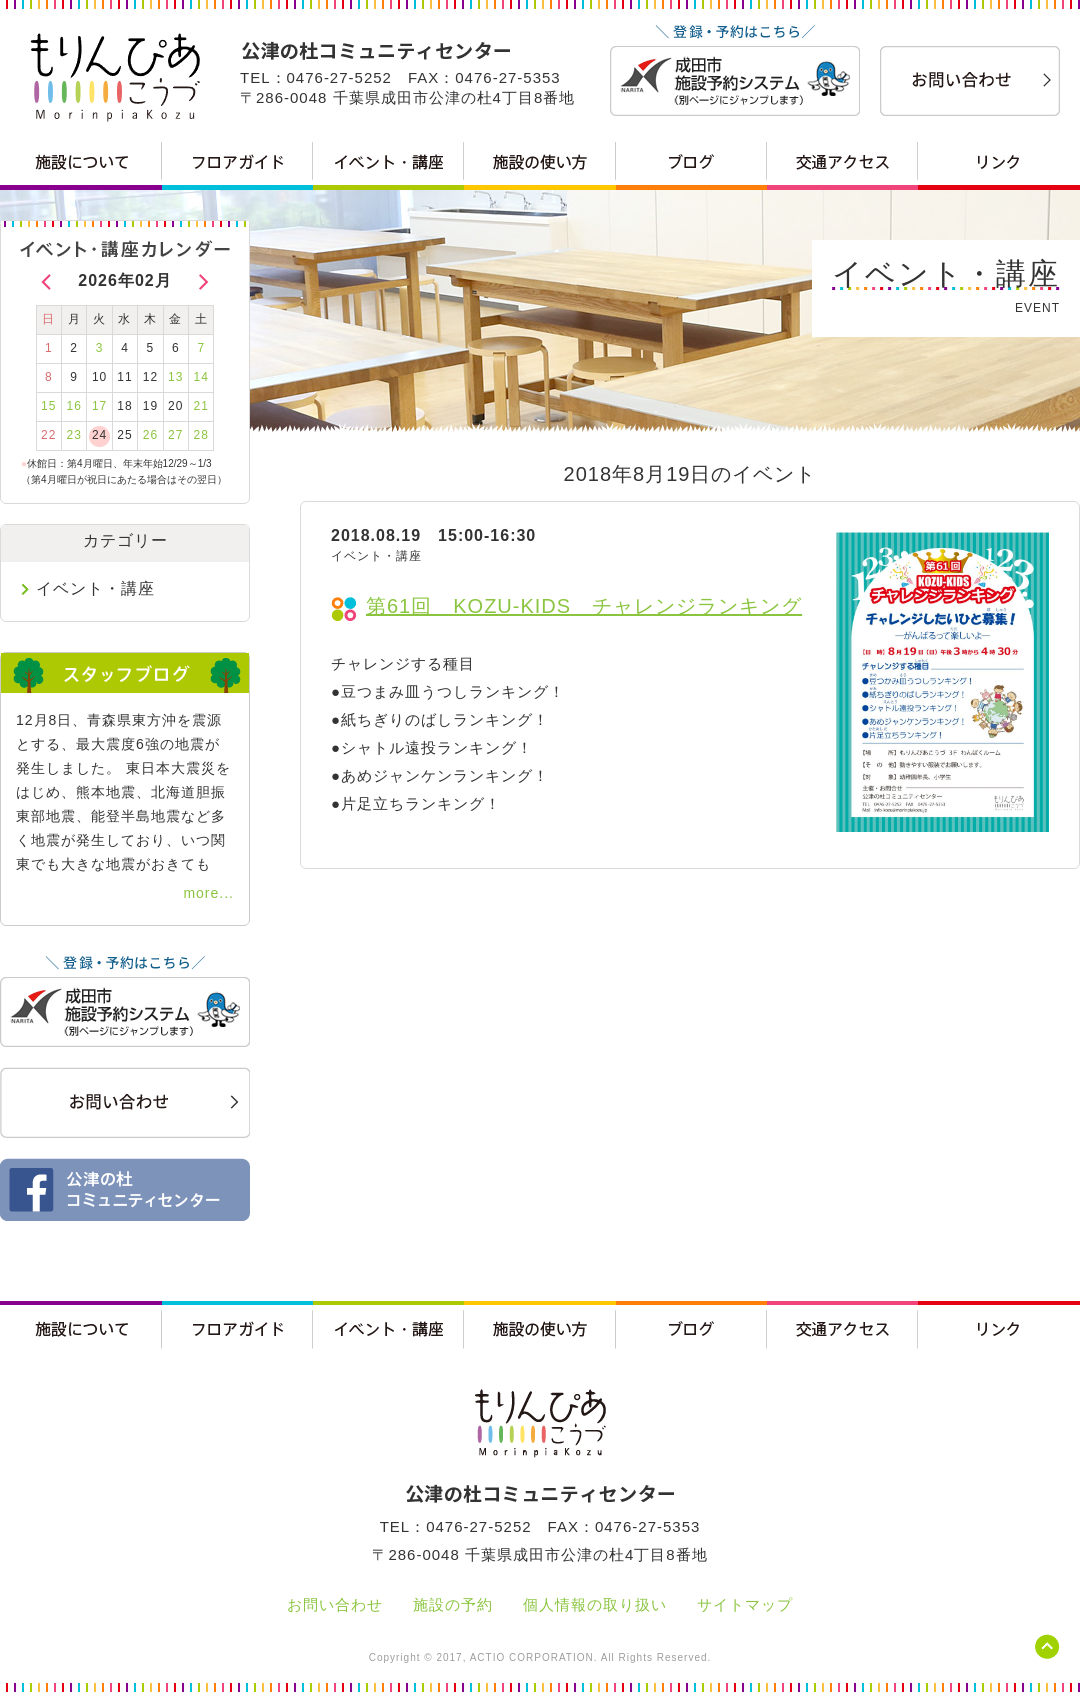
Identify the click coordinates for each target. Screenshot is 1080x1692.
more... (208, 893)
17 (99, 406)
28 (201, 435)
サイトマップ (745, 1604)
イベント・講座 (95, 588)
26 (150, 435)
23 (73, 435)
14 (201, 377)
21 (201, 406)
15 (48, 406)
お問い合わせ (335, 1604)
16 (73, 406)
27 (175, 435)
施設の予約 (453, 1604)
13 (175, 377)
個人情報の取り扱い (595, 1604)
